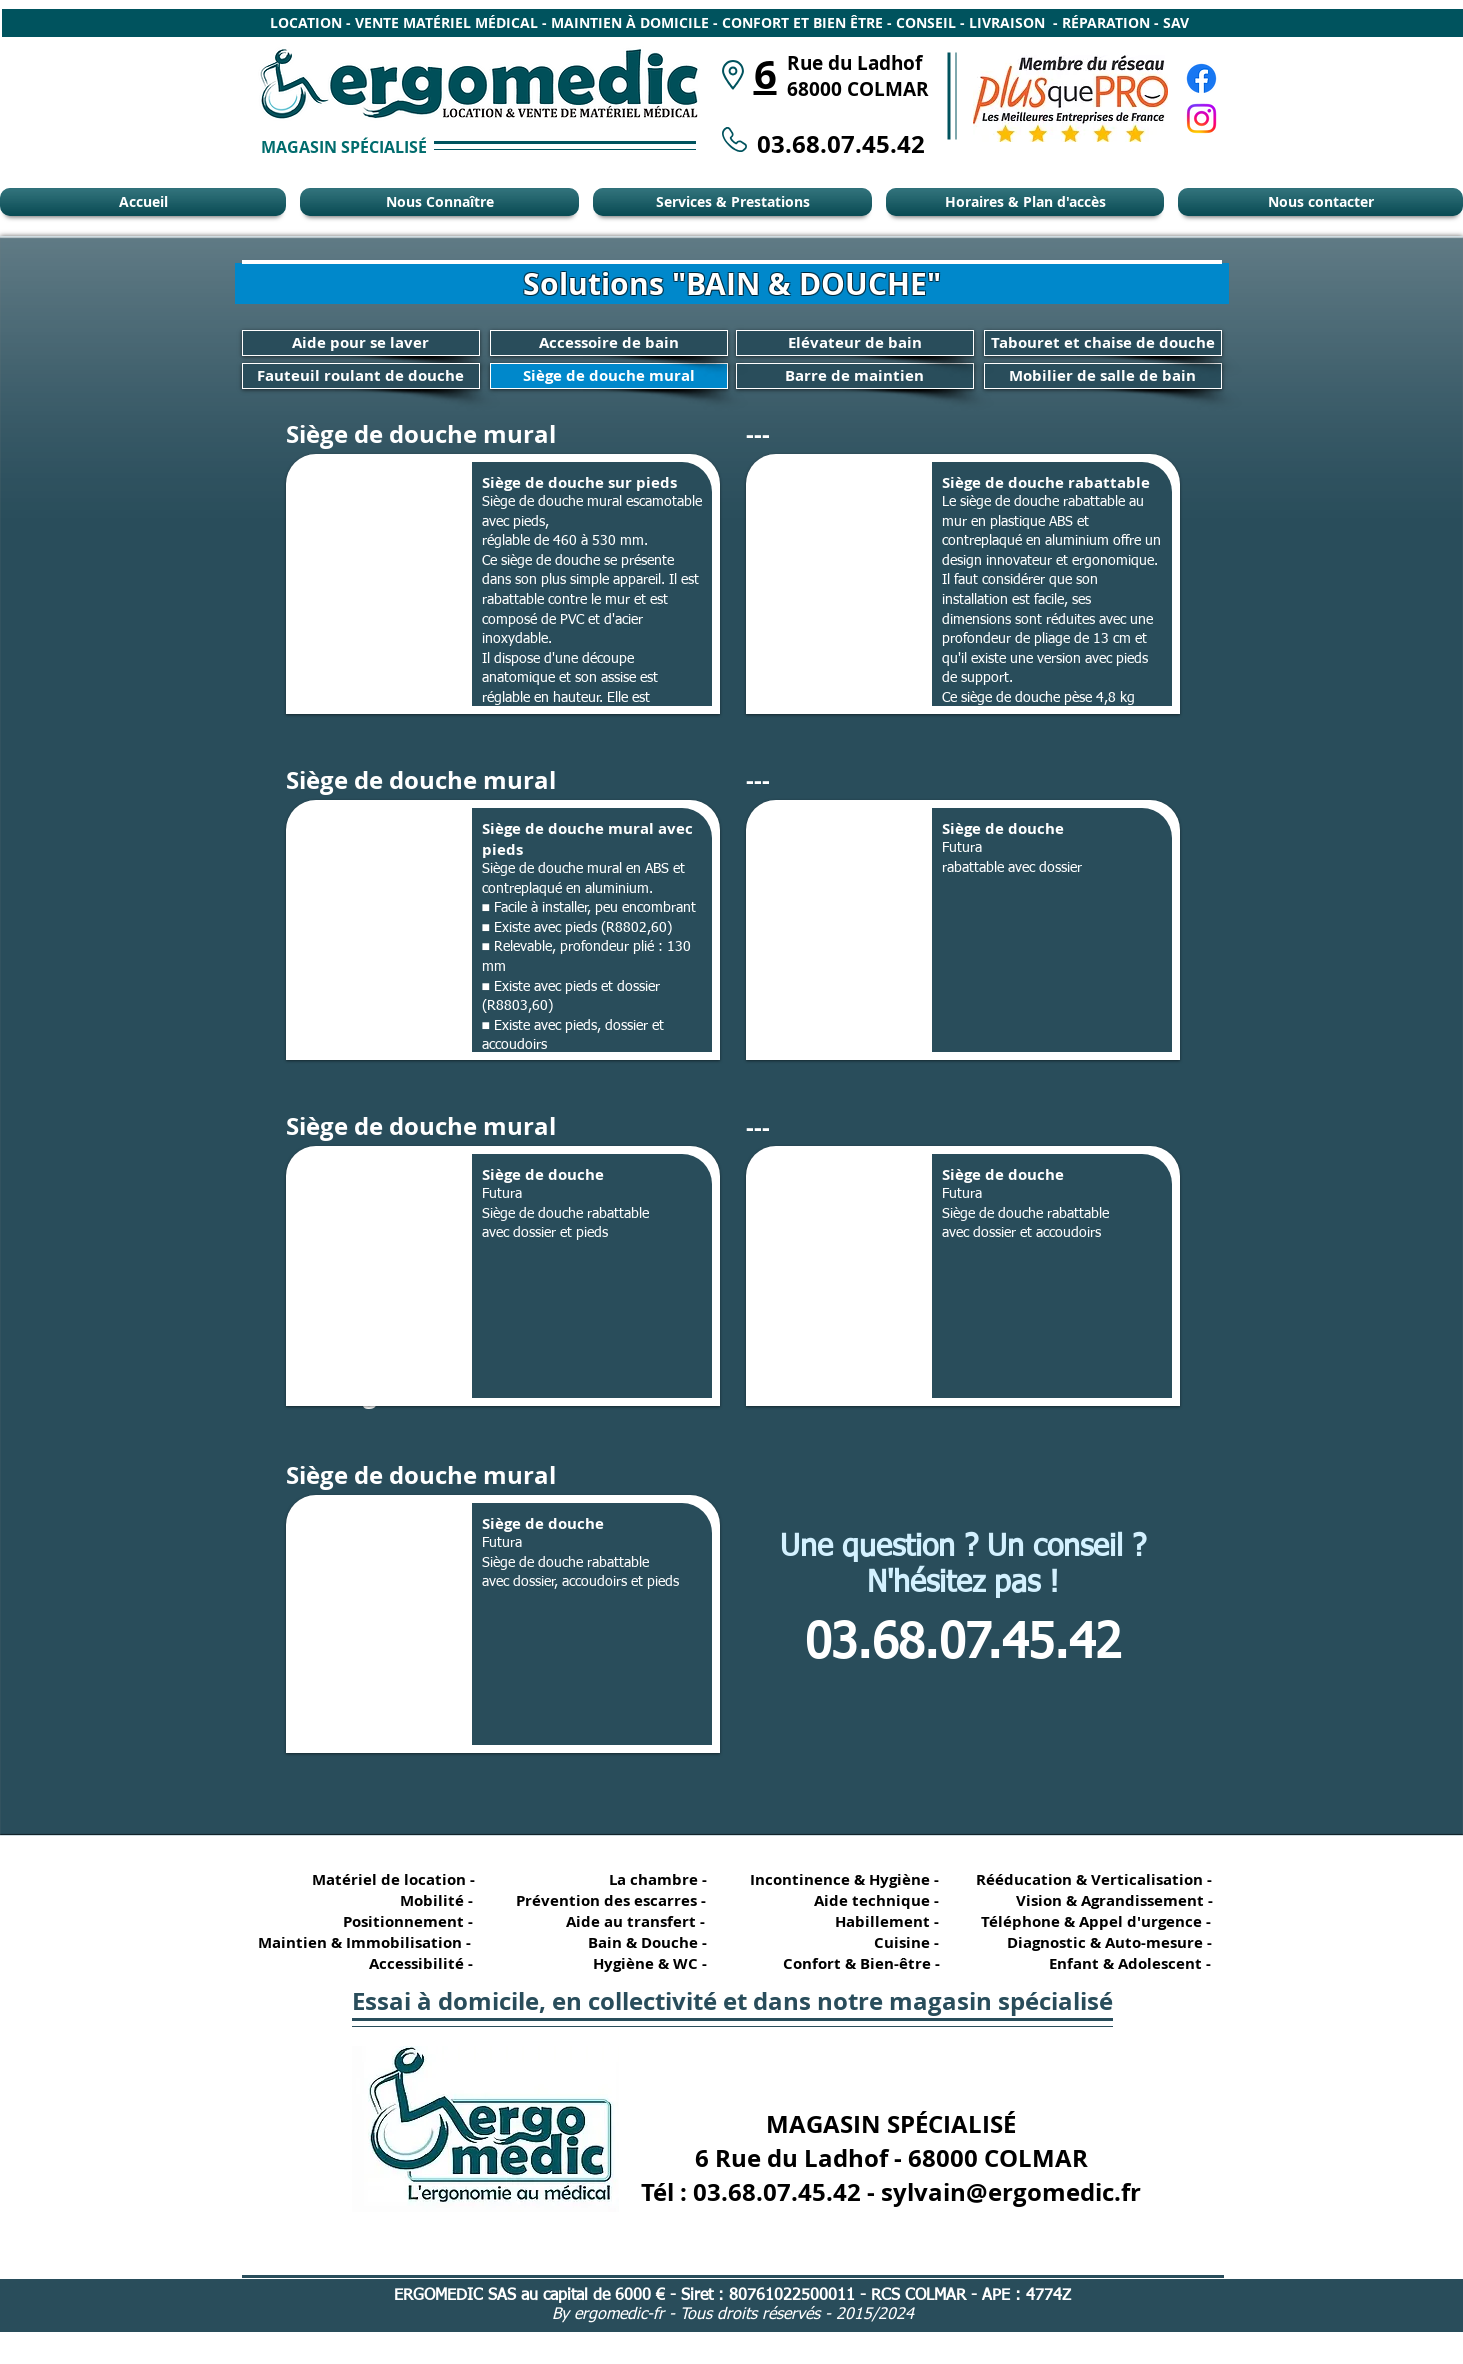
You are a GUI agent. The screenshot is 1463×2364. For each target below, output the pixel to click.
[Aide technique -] (879, 1900)
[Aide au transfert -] (631, 1921)
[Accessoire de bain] (609, 343)
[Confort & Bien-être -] (854, 1963)
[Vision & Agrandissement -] (1107, 1900)
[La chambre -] (647, 1879)
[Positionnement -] (413, 1921)
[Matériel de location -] (397, 1879)
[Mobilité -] (413, 1900)
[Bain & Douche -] (647, 1942)
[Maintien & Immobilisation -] (362, 1942)
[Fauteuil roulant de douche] (361, 376)
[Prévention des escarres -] (610, 1900)
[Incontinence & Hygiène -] (845, 1879)
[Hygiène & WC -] (647, 1963)
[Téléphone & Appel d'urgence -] (1094, 1921)
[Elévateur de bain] (855, 343)
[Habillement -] (879, 1921)
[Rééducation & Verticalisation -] (1098, 1879)
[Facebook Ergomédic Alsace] (1201, 78)
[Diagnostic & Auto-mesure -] (1100, 1942)
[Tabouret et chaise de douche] (1103, 343)
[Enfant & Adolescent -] (1121, 1963)
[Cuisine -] (879, 1942)
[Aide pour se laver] (361, 343)
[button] (503, 584)
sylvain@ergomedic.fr (1011, 2192)
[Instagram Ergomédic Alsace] (1201, 118)
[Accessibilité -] (413, 1963)
